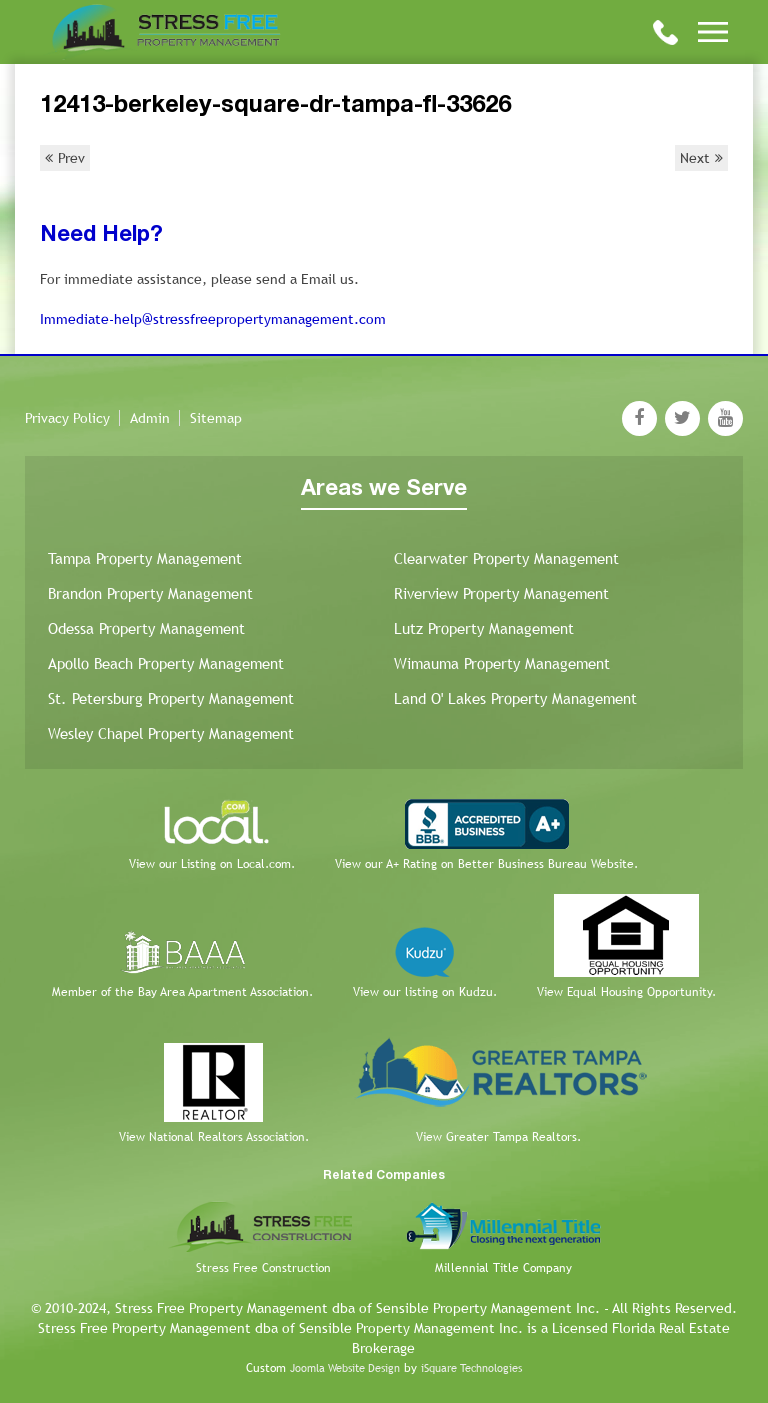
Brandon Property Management (150, 593)
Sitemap (216, 418)
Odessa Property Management (146, 628)
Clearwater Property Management (506, 558)
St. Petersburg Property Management (171, 698)
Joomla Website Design (345, 1368)
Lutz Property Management (484, 628)
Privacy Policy (67, 418)
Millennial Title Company (503, 1268)
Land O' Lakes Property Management (515, 698)
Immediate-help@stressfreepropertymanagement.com (213, 319)
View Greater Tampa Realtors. (498, 1137)
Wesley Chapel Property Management (171, 733)
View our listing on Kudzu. (425, 992)
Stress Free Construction (263, 1268)
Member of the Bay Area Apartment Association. (182, 992)
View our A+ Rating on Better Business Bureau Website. (486, 864)
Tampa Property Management (145, 558)
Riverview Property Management (501, 593)
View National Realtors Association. (214, 1137)
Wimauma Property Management (502, 663)
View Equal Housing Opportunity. (626, 992)
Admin (150, 418)
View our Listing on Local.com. (212, 864)
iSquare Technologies (471, 1368)
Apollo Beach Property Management (166, 663)
